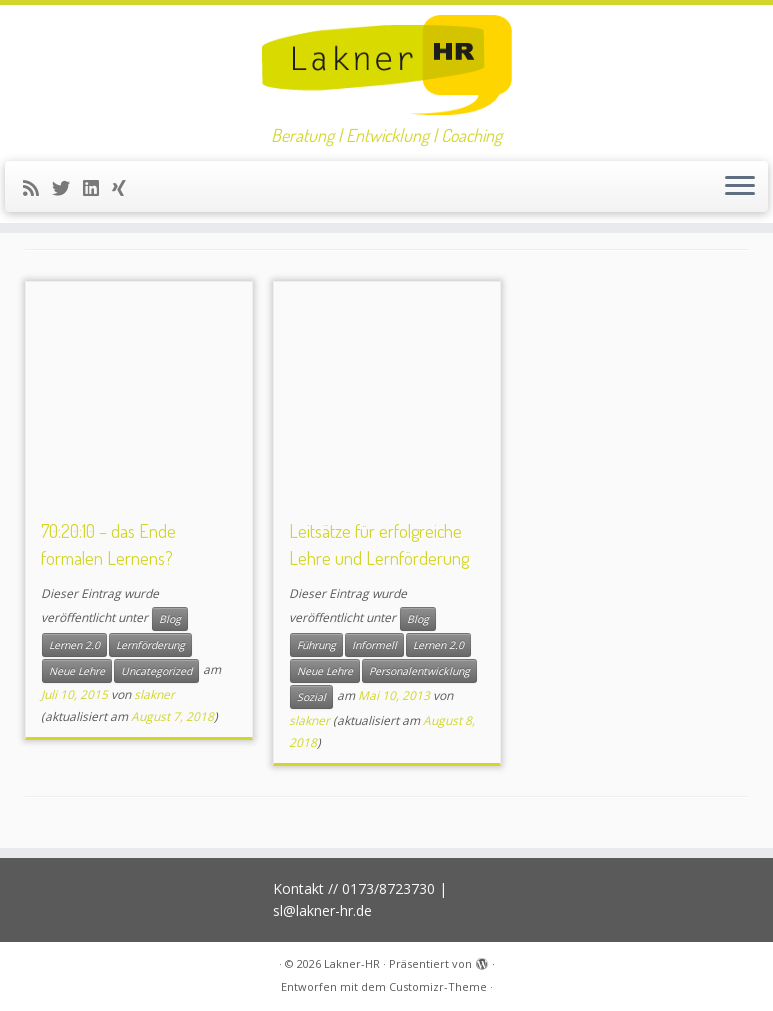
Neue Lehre (77, 671)
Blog (170, 619)
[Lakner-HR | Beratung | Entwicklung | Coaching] (386, 65)
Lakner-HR (352, 963)
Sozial (311, 697)
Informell (374, 645)
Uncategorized (156, 671)
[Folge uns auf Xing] (125, 188)
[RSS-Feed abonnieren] (37, 188)
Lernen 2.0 (74, 645)
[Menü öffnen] (740, 187)
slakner (154, 694)
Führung (316, 645)
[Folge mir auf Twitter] (67, 188)
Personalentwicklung (419, 671)
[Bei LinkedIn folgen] (97, 188)
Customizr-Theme (438, 986)
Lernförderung (150, 645)
